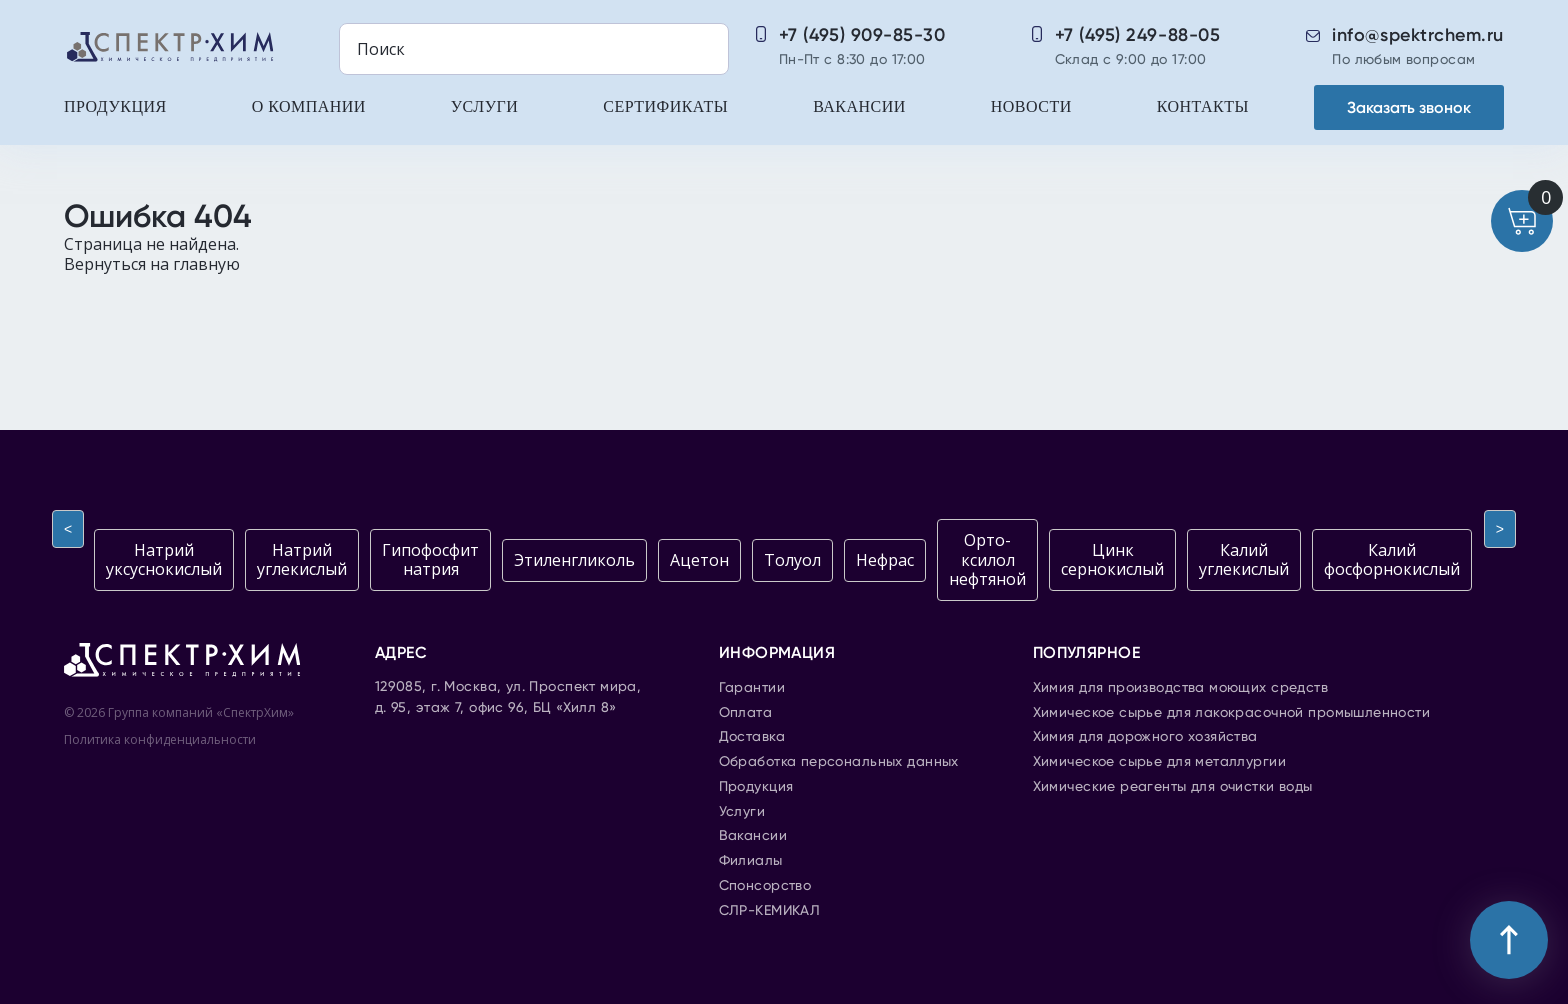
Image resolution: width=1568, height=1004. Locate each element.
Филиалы (751, 861)
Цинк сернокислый (1112, 559)
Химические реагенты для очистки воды (1173, 787)
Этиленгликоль (574, 560)
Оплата (746, 713)
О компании (309, 106)
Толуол (792, 560)
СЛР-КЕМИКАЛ (770, 911)
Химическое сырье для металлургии (1159, 762)
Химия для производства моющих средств (1181, 688)
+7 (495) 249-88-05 (1138, 35)
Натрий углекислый (302, 559)
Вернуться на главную (152, 264)
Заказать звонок (1409, 107)
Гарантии (752, 688)
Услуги (484, 106)
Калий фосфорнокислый (1392, 559)
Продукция (115, 106)
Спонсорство (765, 886)
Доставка (752, 737)
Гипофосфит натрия (430, 559)
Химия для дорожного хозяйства (1145, 737)
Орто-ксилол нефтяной (987, 559)
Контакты (1203, 106)
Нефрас (885, 560)
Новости (1031, 106)
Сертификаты (665, 106)
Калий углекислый (1244, 559)
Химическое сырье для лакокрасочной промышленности (1232, 713)
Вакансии (859, 106)
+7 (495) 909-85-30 (862, 35)
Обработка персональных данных (839, 762)
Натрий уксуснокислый (164, 559)
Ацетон (699, 560)
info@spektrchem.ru (1418, 35)
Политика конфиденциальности (160, 739)
